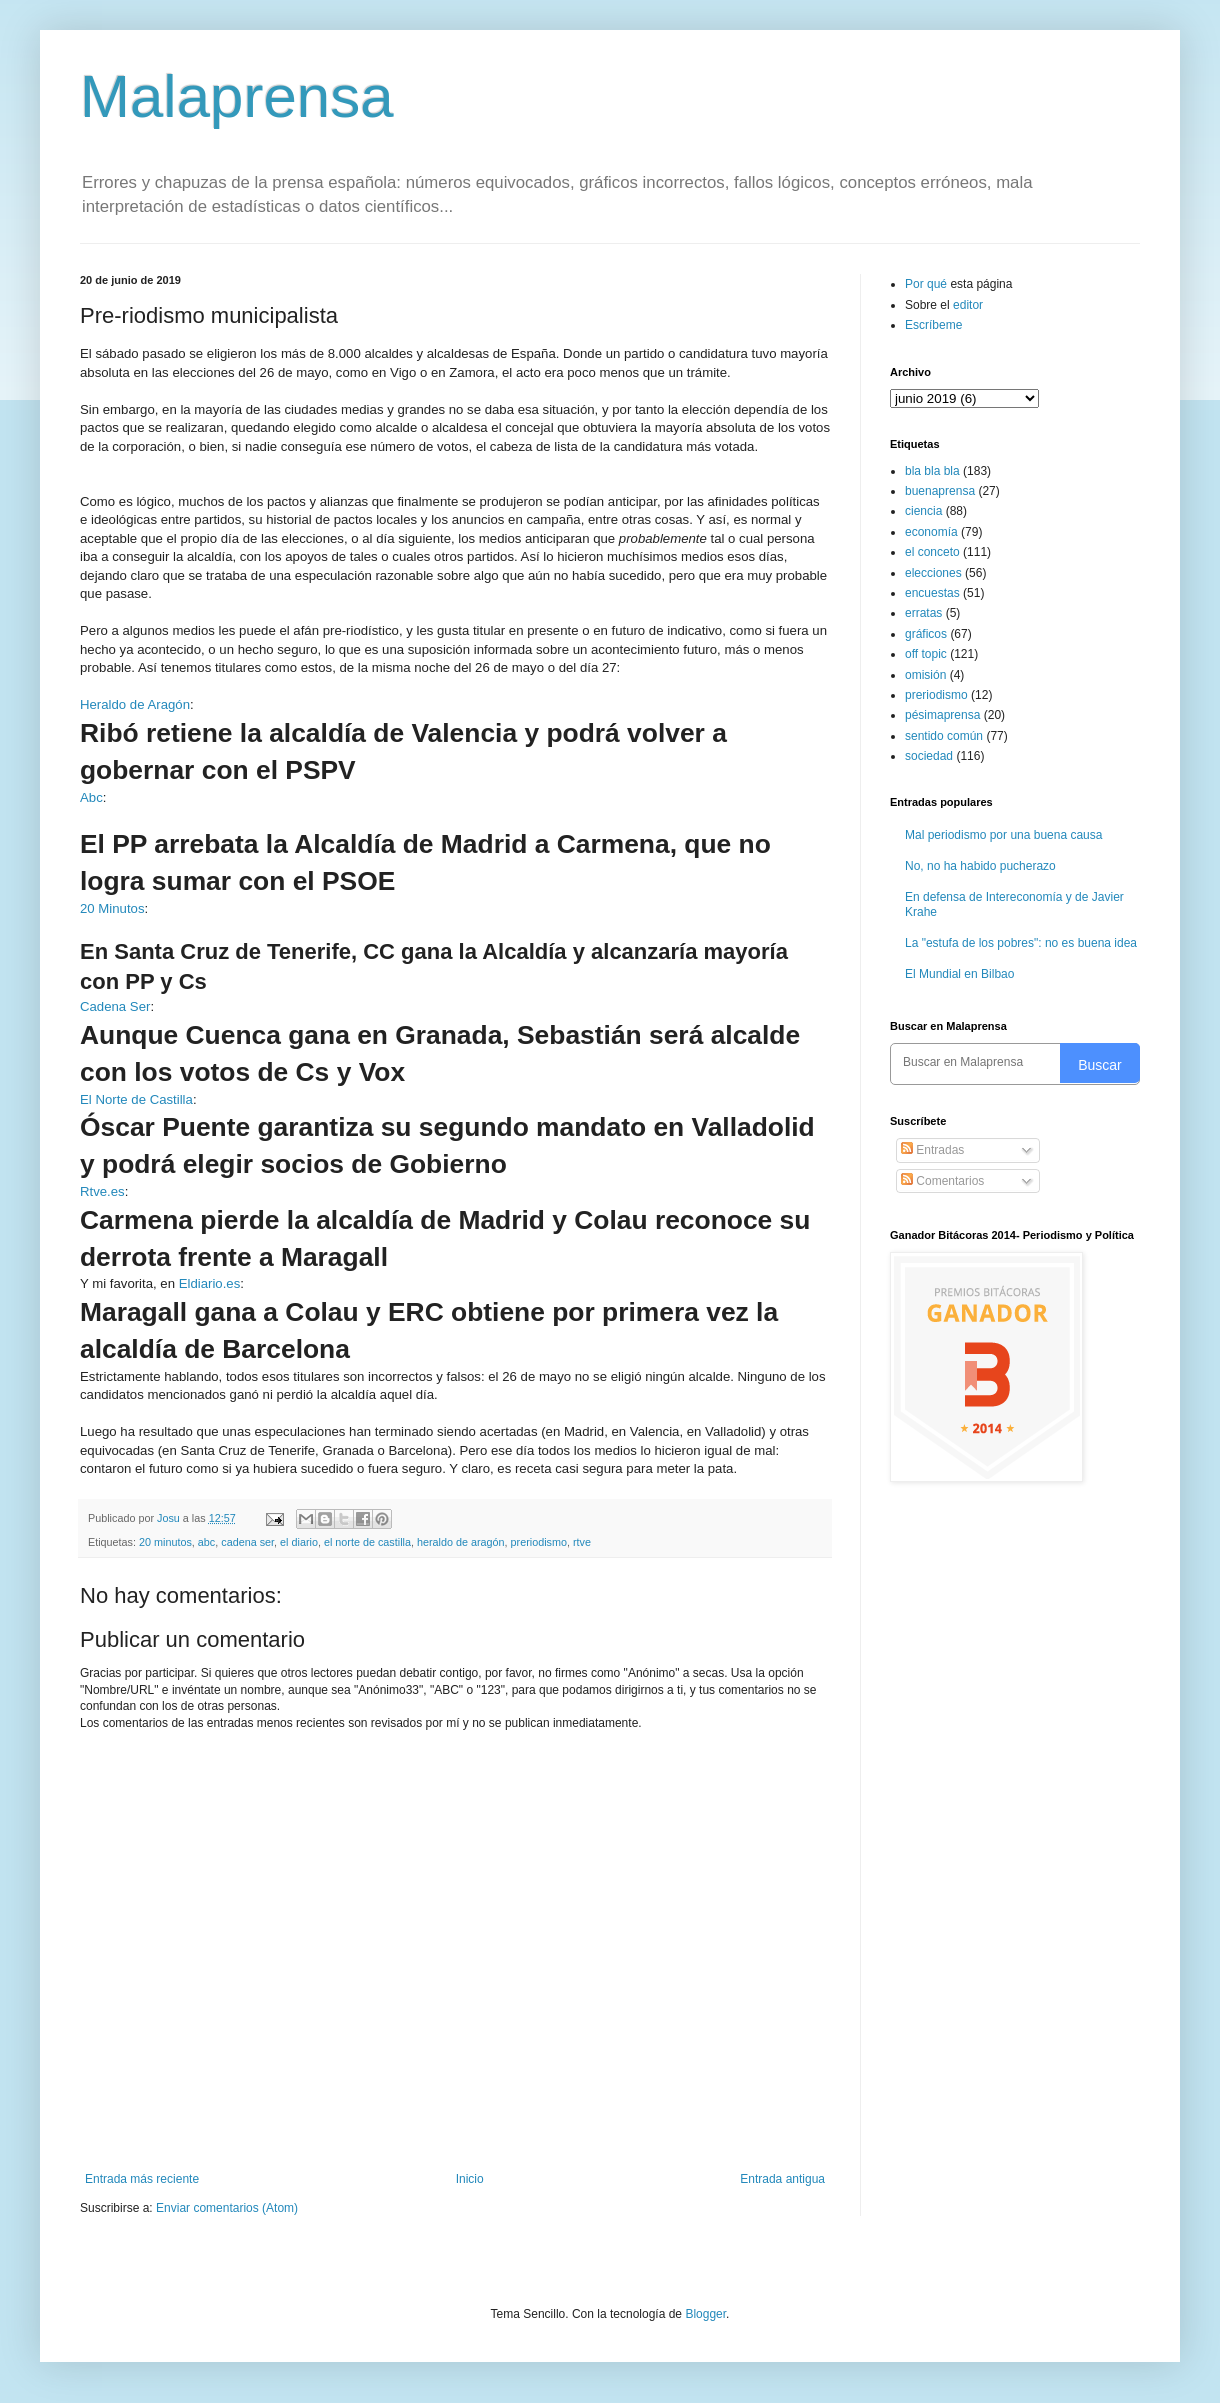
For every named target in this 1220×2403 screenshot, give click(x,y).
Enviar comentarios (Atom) (227, 2208)
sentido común (944, 736)
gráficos (926, 634)
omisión (925, 675)
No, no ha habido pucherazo (980, 866)
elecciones (933, 573)
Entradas (932, 1150)
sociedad (929, 756)
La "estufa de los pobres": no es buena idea (1021, 943)
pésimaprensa (942, 715)
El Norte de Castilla (136, 1099)
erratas (923, 613)
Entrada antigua (782, 2179)
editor (968, 305)
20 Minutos (112, 908)
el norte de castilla (367, 1542)
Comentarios (942, 1181)
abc (206, 1542)
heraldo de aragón (461, 1542)
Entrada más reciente (142, 2179)
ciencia (923, 511)
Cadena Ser (115, 1006)
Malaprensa (237, 96)
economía (931, 532)
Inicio (470, 2179)
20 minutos (165, 1542)
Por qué (927, 284)
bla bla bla (932, 471)
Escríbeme (933, 325)
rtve (582, 1542)
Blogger (705, 2314)
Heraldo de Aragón (135, 704)
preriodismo (539, 1542)
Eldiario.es (210, 1283)
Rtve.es (102, 1191)
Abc (91, 797)
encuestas (932, 593)
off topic (926, 654)
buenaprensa (940, 491)
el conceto (932, 552)
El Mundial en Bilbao (959, 974)
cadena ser (247, 1542)
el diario (299, 1542)
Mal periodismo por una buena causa (1003, 835)
